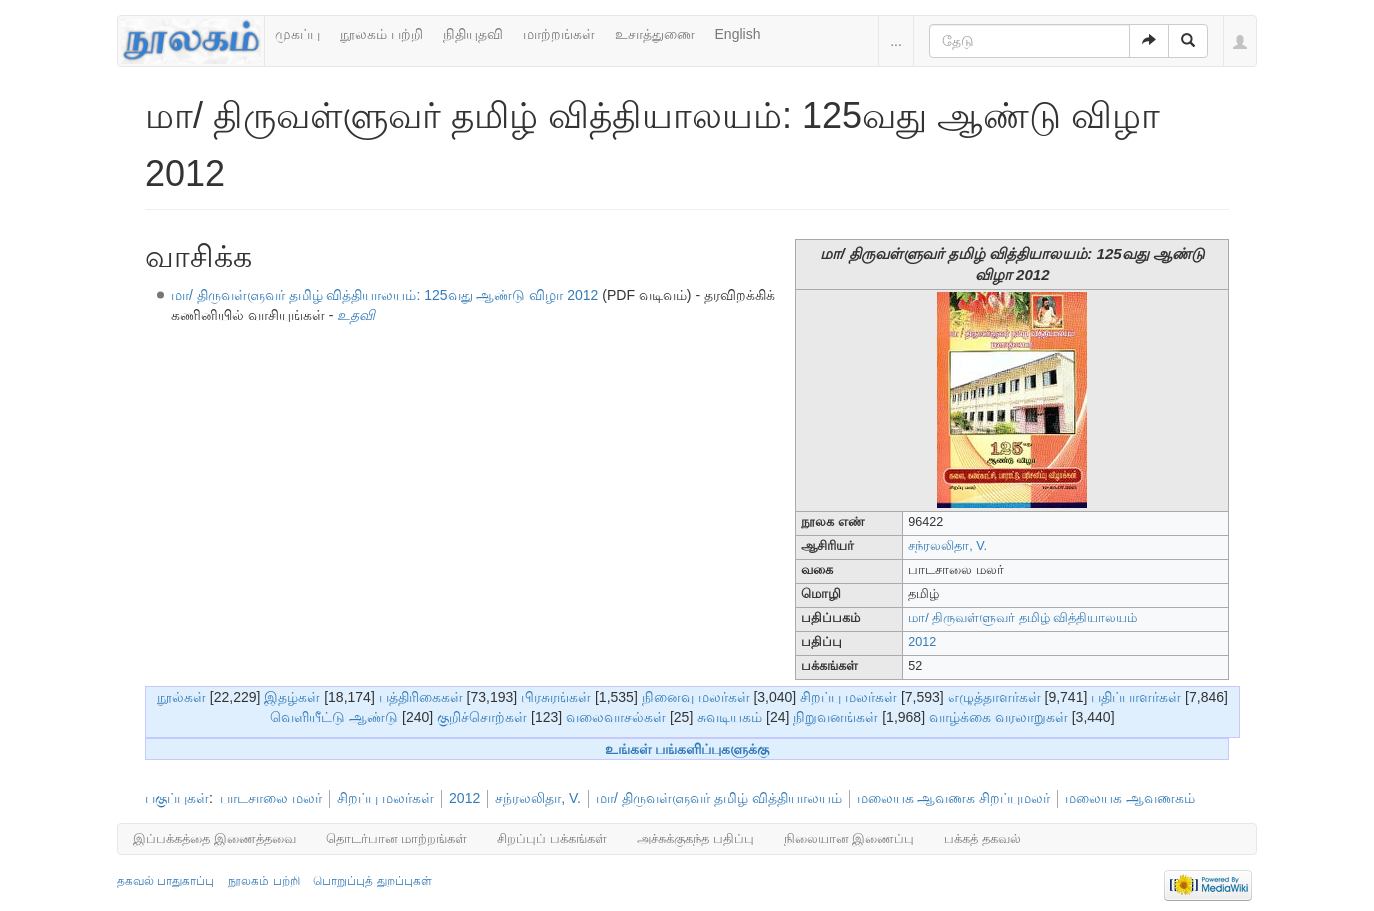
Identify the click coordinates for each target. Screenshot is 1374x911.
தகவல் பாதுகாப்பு (165, 881)
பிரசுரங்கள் (556, 697)
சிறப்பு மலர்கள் (848, 697)
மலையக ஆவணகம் (1130, 798)
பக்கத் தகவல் (982, 838)
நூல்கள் (181, 697)
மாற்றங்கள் (559, 34)
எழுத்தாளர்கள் (994, 697)
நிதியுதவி (473, 34)
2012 (922, 642)
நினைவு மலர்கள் (696, 697)
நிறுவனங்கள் (835, 717)
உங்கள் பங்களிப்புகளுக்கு (687, 749)
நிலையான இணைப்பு (849, 838)
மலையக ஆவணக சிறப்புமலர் (954, 798)
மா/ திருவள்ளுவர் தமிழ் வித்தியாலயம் (1022, 618)
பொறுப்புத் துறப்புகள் (372, 881)
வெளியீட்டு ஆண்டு (334, 717)
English (738, 34)
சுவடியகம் (729, 717)
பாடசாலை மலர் (271, 798)
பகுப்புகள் (177, 798)
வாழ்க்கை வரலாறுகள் (998, 717)
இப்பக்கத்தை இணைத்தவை (214, 838)
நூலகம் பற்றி (381, 34)
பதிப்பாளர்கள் (1136, 697)
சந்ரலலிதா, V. (947, 546)
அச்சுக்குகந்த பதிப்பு (695, 838)
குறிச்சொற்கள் (482, 717)
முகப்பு (297, 34)
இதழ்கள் (292, 697)
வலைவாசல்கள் (616, 717)
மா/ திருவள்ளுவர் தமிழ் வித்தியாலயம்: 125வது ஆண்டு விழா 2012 (385, 295)
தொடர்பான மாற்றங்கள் (397, 838)
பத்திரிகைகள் (421, 697)
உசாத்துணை (655, 34)
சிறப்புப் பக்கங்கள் (552, 838)
